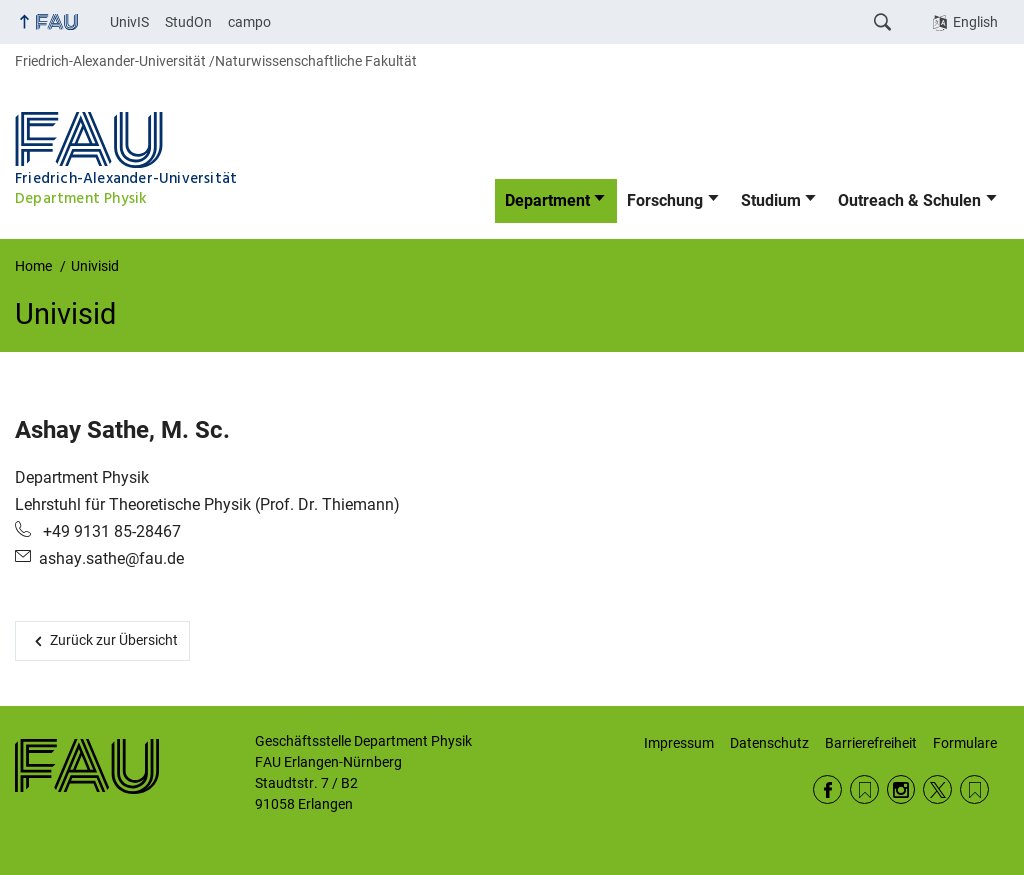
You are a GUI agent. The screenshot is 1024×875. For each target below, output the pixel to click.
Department (547, 200)
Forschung (665, 200)
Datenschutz (769, 743)
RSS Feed (864, 789)
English (975, 22)
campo (249, 22)
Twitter (937, 789)
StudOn (188, 22)
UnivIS (129, 22)
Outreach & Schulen (909, 200)
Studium (771, 200)
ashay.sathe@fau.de (111, 558)
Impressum (679, 743)
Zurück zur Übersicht (114, 640)
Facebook (827, 789)
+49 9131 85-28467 (110, 531)
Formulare (965, 743)
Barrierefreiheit (871, 743)
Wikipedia (974, 789)
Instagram (901, 789)
